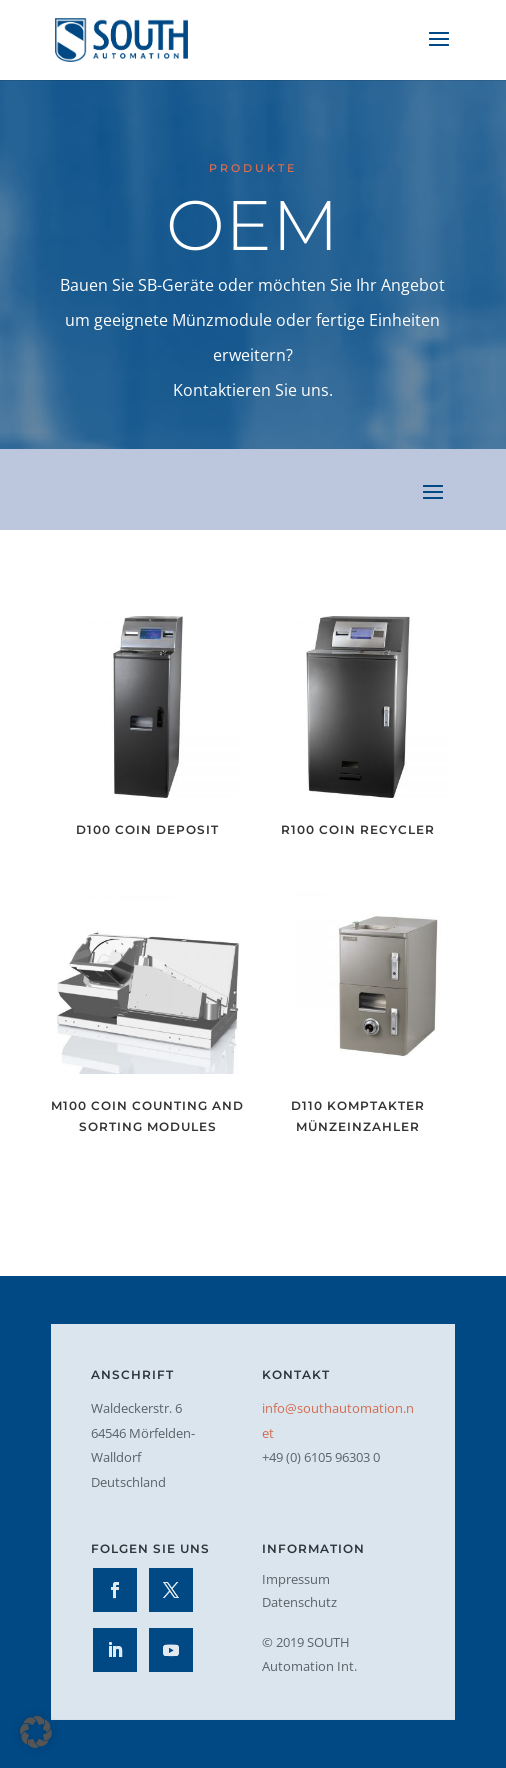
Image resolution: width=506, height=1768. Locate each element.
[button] (36, 1732)
